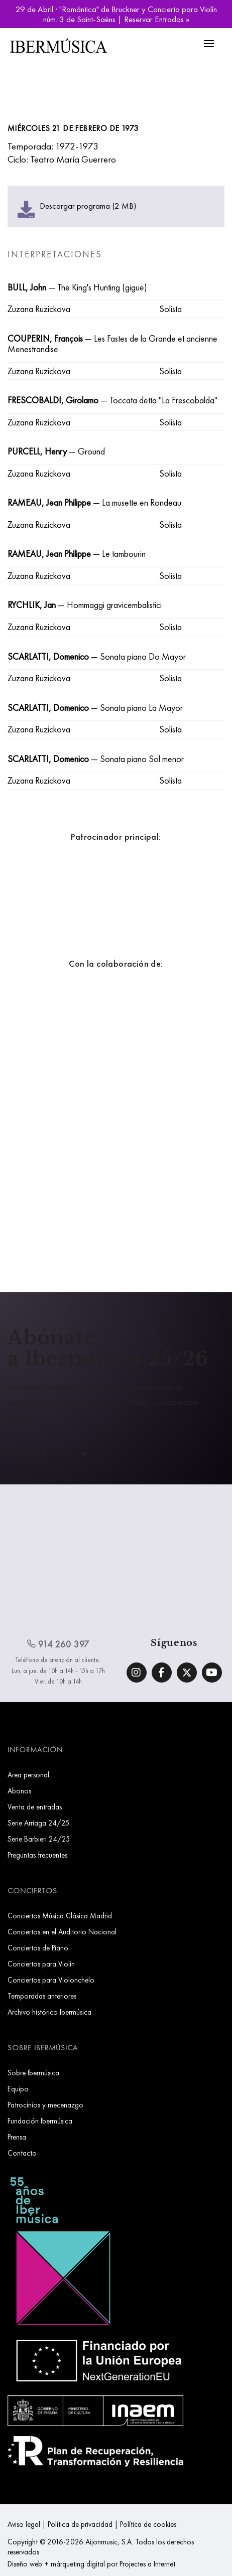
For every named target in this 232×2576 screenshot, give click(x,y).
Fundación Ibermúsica (40, 2121)
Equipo (18, 2088)
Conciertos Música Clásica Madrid (60, 1915)
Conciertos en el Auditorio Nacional (62, 1931)
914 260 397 (58, 1644)
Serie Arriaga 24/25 (39, 1823)
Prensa (17, 2137)
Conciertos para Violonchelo (51, 1980)
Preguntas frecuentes (37, 1855)
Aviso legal (24, 2524)
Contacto (22, 2153)
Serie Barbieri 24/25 (39, 1839)
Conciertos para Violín (41, 1963)
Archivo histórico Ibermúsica (49, 2012)
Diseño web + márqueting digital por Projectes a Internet (91, 2563)
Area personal (28, 1774)
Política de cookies (148, 2524)
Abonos (19, 1790)
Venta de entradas (35, 1806)
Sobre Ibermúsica (33, 2072)
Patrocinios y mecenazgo (45, 2104)
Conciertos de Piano (38, 1947)
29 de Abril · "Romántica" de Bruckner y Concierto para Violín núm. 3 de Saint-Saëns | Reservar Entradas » (116, 14)
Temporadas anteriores (42, 1996)
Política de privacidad (80, 2524)
